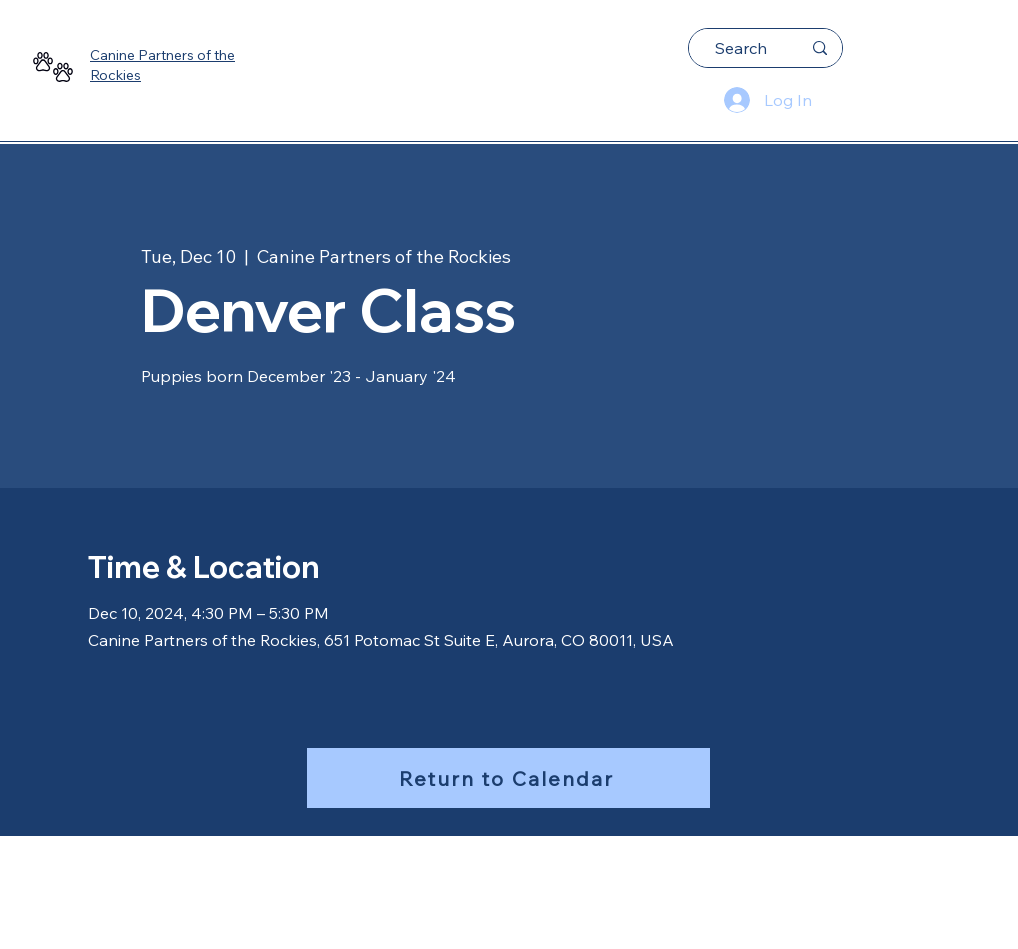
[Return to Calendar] (508, 778)
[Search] (741, 48)
